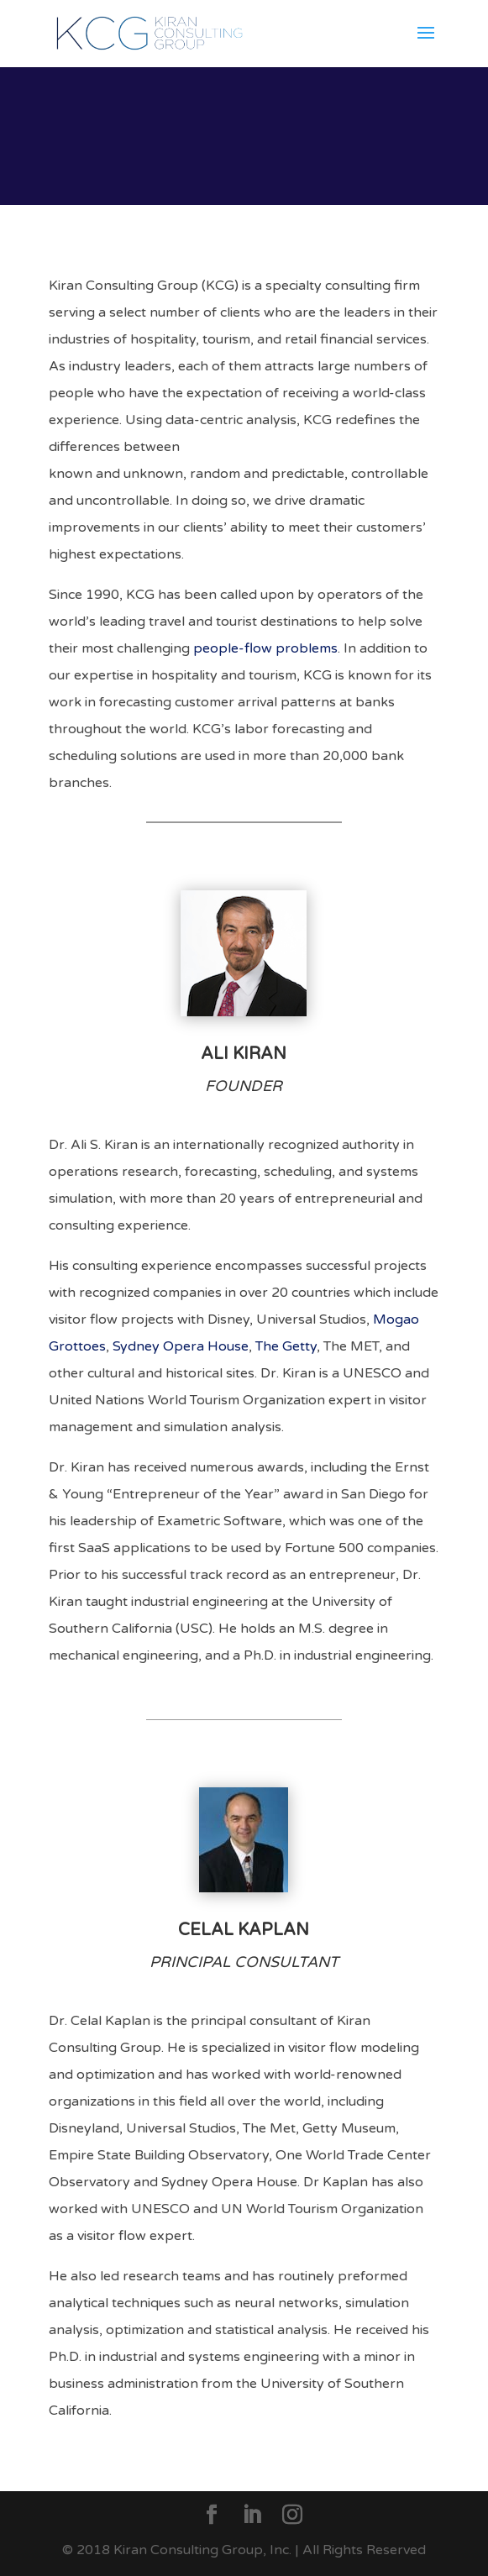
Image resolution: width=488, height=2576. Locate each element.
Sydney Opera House (181, 1346)
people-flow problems (265, 648)
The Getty (286, 1346)
